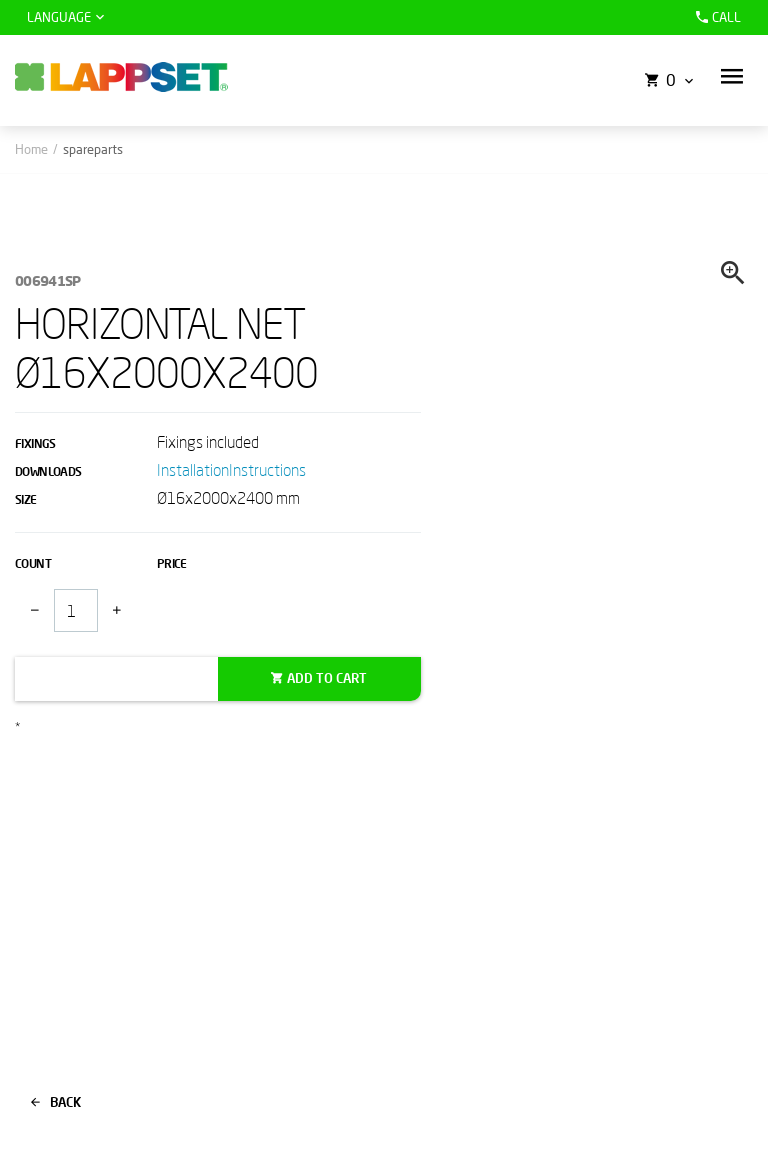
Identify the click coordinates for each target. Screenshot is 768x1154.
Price (172, 563)
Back (56, 1102)
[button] (732, 76)
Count (33, 563)
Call (716, 17)
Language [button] (59, 17)
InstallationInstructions (231, 469)
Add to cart (327, 678)
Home (31, 149)
